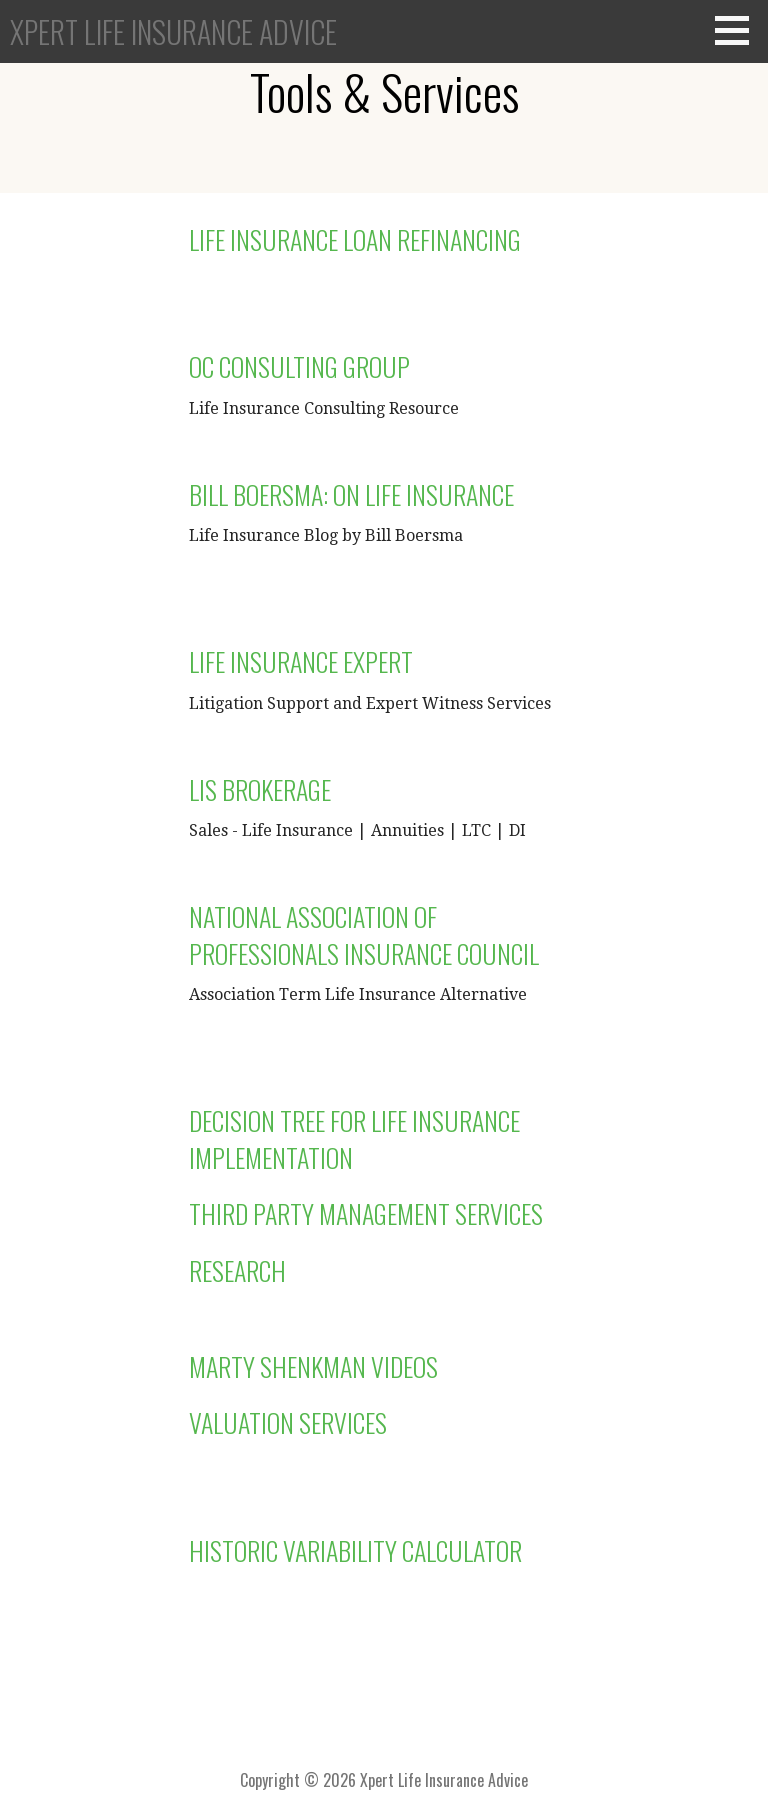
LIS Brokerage (260, 789)
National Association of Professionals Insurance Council (364, 934)
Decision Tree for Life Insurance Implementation (354, 1138)
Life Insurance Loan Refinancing (355, 239)
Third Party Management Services (366, 1213)
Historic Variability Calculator (355, 1550)
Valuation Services (288, 1422)
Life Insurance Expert (301, 661)
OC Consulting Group (299, 366)
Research (237, 1270)
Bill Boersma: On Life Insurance (351, 494)
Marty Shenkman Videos (313, 1366)
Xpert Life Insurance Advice (173, 31)
